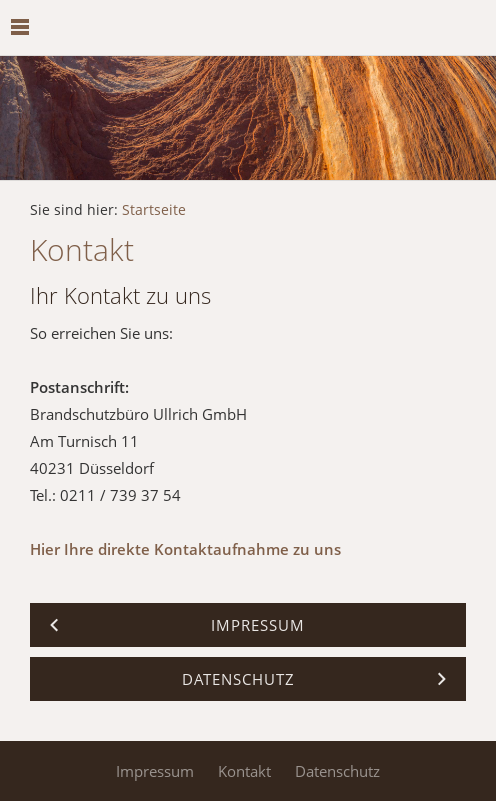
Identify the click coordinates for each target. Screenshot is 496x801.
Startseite (154, 210)
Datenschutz (337, 771)
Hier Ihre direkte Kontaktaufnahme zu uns (185, 549)
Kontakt (244, 771)
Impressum (155, 771)
